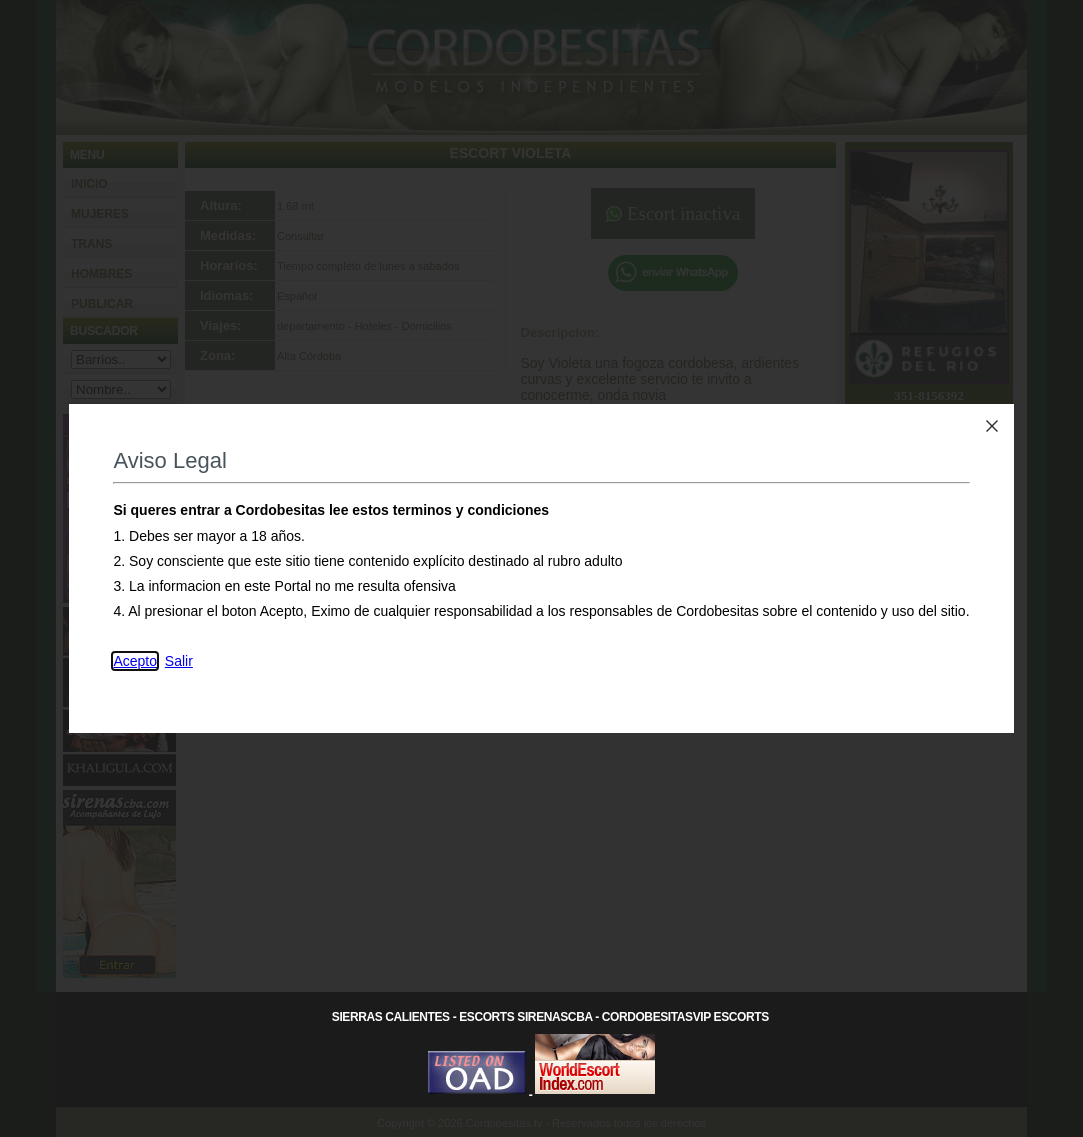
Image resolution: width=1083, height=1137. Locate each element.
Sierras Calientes (391, 1017)
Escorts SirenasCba (525, 1017)
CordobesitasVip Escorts (685, 1017)
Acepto (135, 661)
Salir (179, 661)
